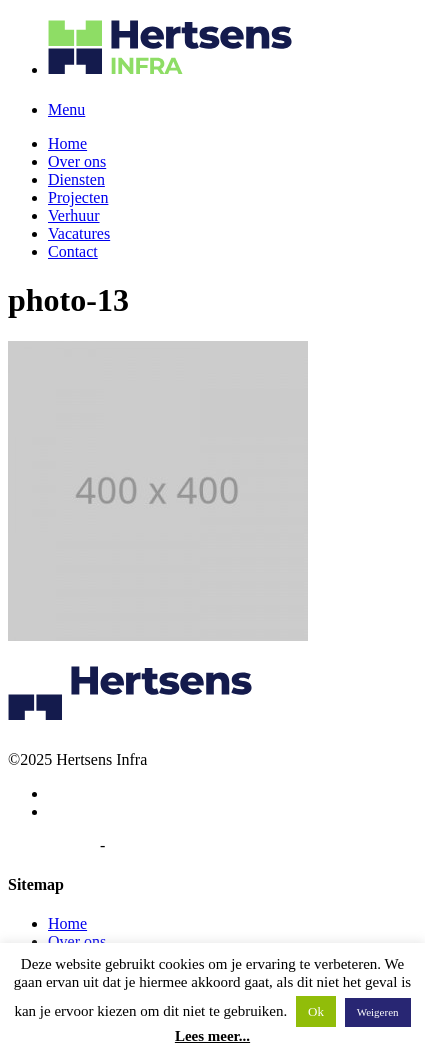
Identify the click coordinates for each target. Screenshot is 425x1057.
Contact (73, 251)
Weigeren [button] (378, 1012)
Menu (66, 109)
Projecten (78, 197)
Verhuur (74, 215)
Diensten (76, 179)
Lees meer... (212, 1036)
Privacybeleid (52, 845)
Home (67, 143)
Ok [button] (316, 1011)
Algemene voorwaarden (184, 845)
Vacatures (79, 233)
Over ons (77, 161)
